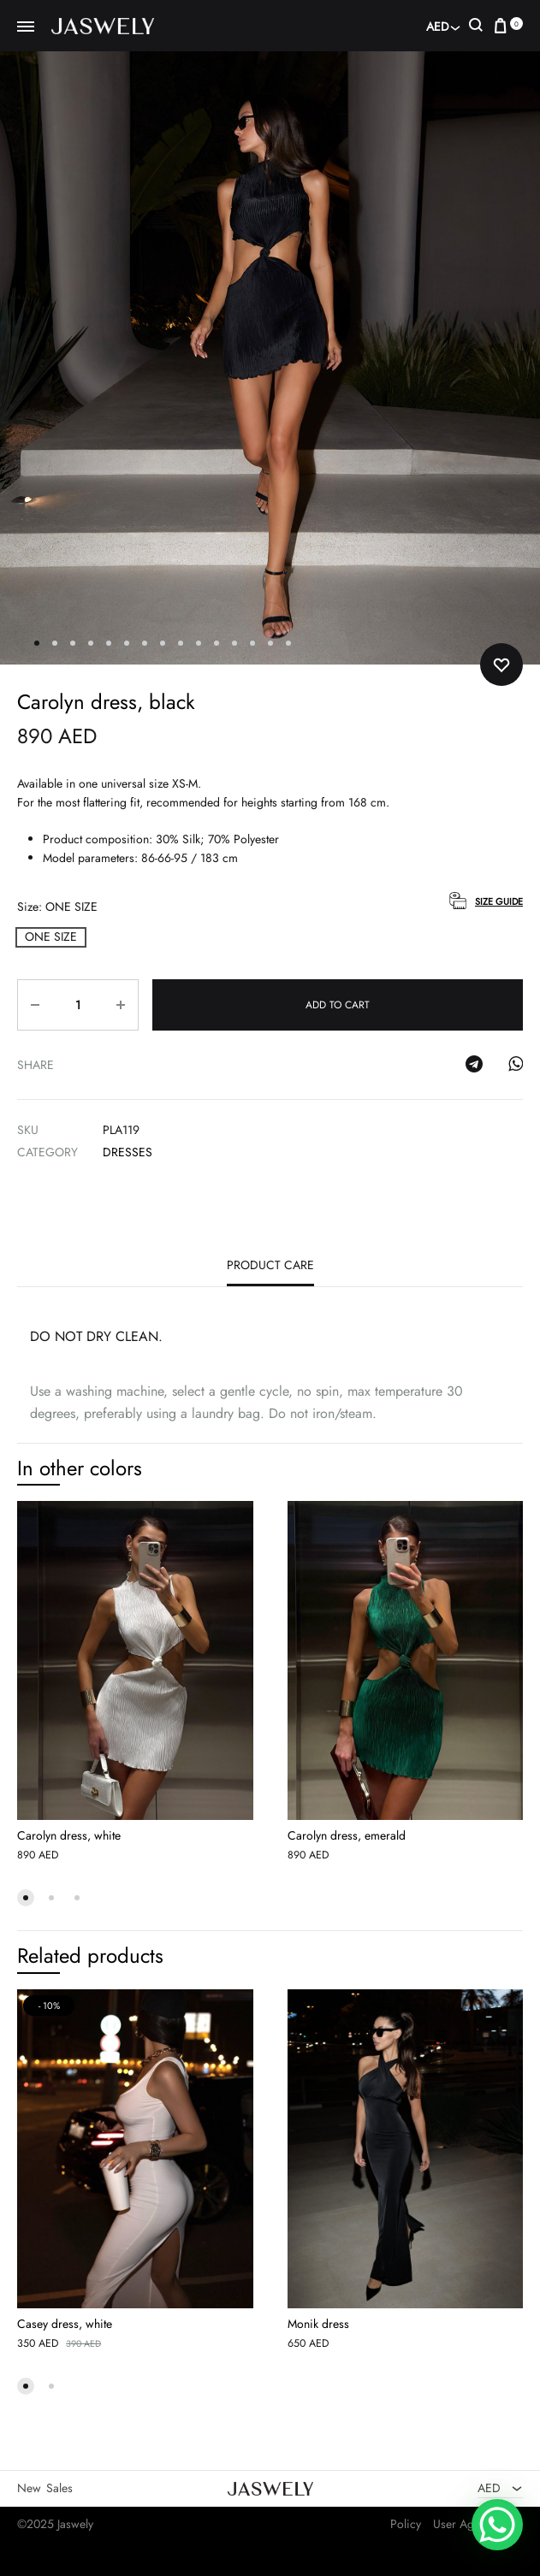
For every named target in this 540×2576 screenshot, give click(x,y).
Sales (59, 2487)
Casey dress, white (64, 2324)
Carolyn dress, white (69, 1835)
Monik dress (318, 2324)
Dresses (127, 1152)
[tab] (270, 1269)
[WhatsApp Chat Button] (497, 2524)
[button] (51, 937)
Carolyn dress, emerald (347, 1835)
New (29, 2487)
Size (57, 906)
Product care (270, 1264)
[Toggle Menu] (25, 27)
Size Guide (499, 901)
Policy (405, 2523)
